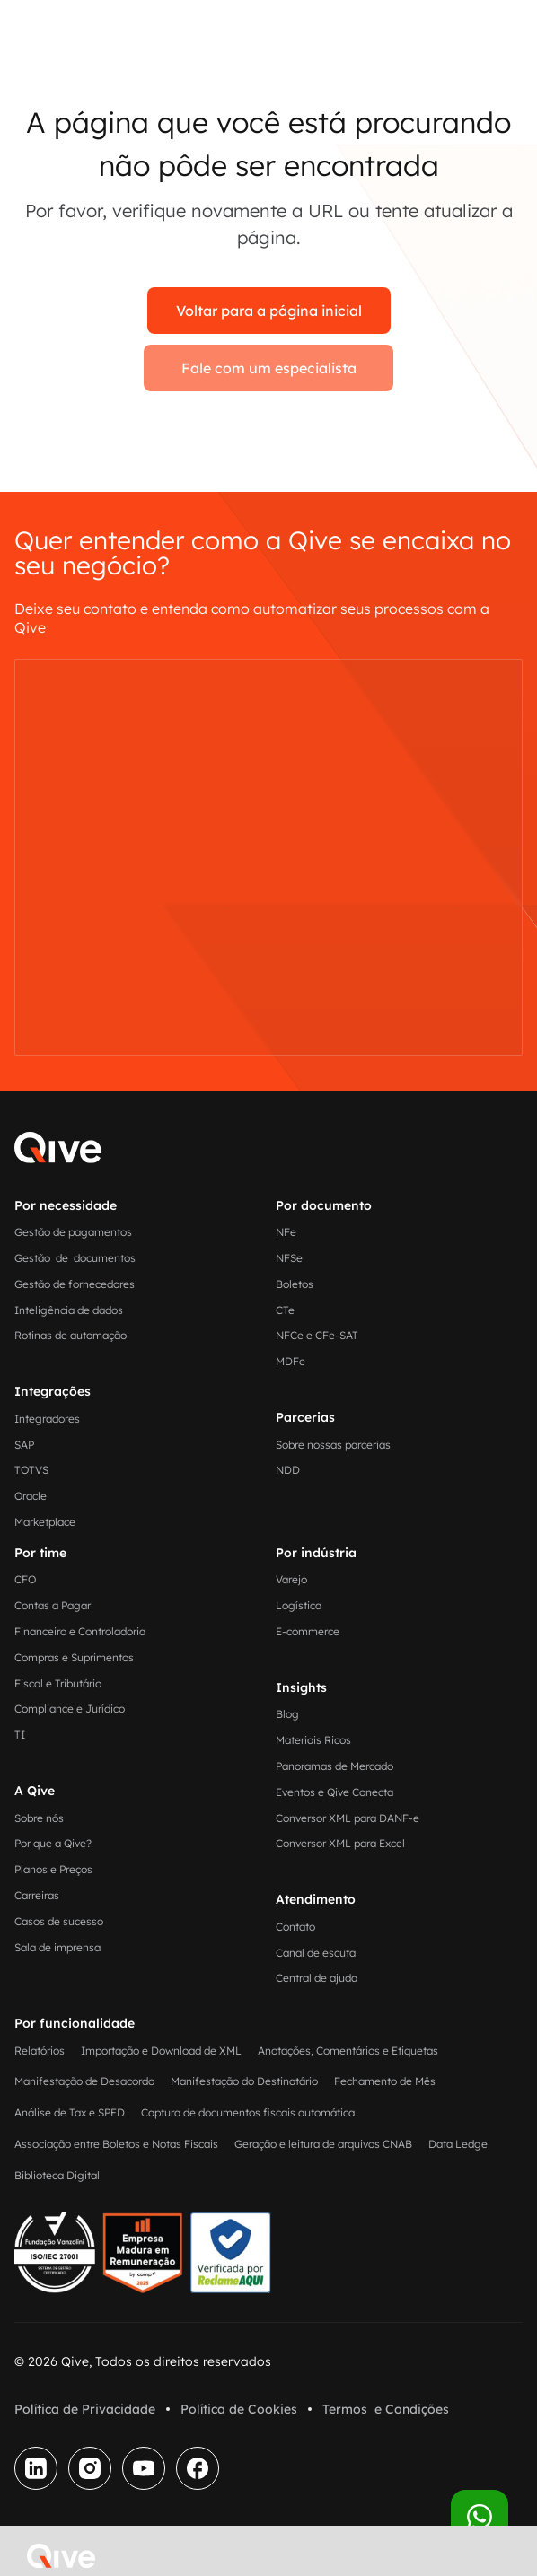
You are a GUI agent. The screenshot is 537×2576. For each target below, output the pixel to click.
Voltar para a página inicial (269, 311)
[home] (56, 2556)
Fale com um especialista (269, 368)
